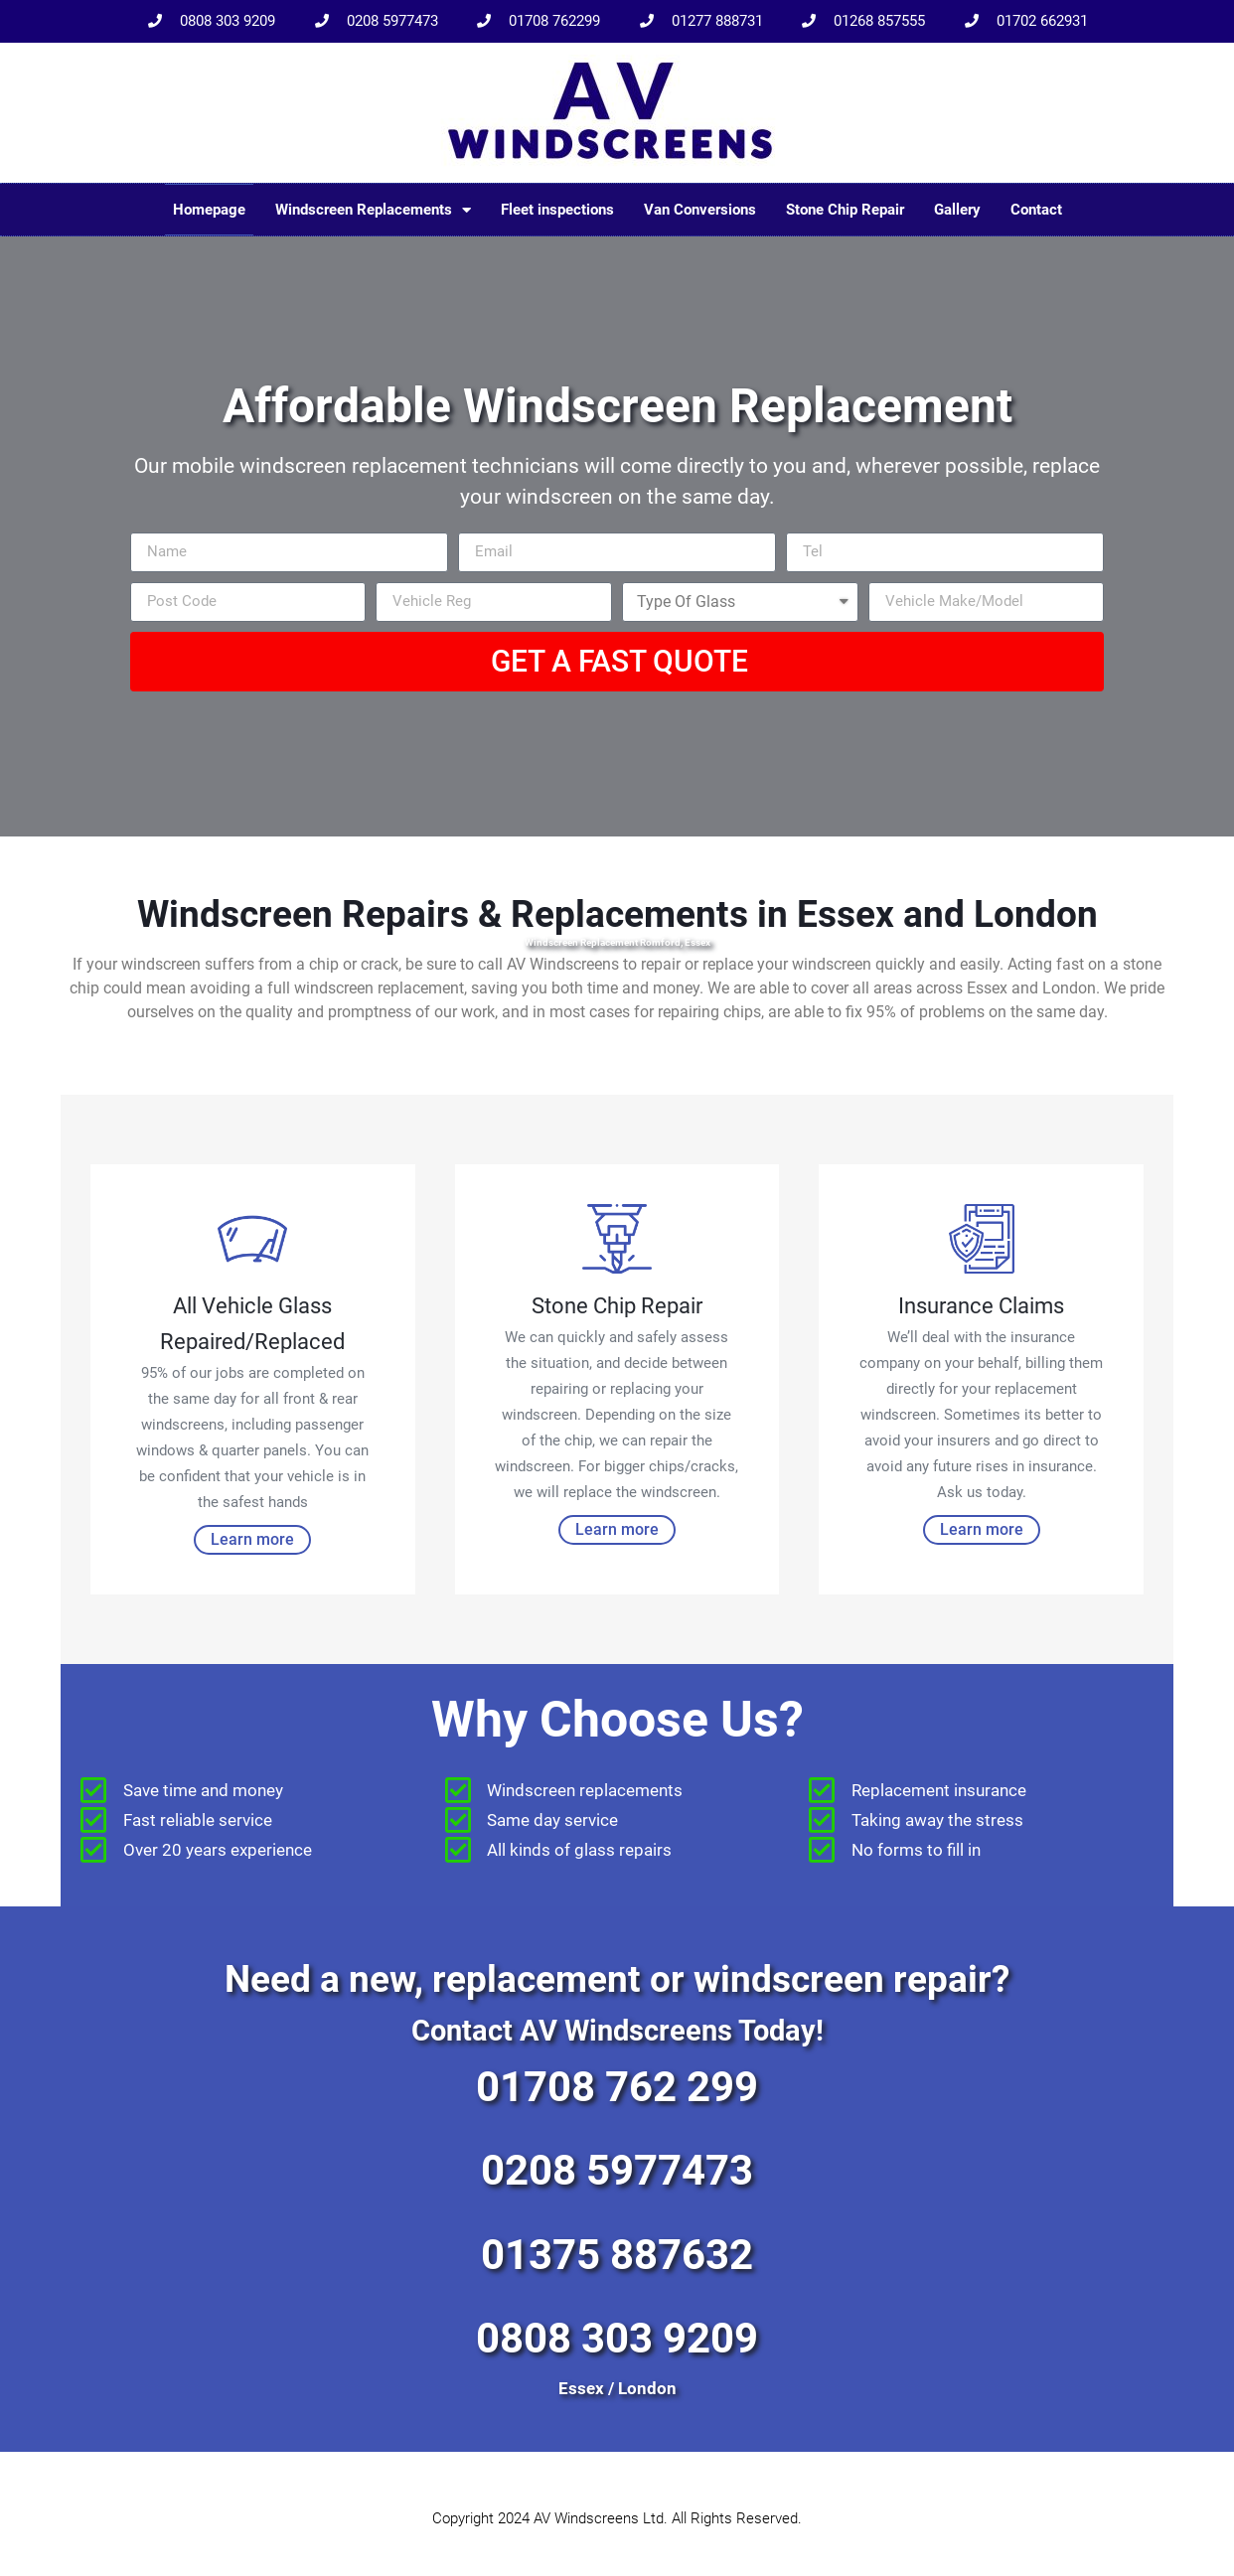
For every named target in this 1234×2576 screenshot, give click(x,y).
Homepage (209, 210)
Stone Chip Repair (845, 210)
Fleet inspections (557, 210)
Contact (1036, 210)
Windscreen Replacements (373, 210)
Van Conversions (700, 210)
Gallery (957, 210)
